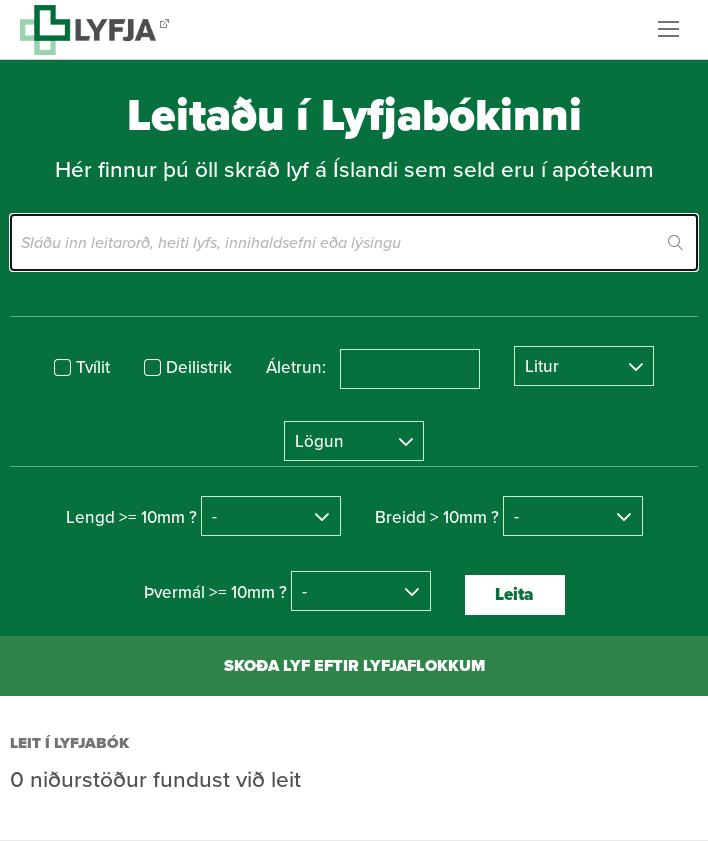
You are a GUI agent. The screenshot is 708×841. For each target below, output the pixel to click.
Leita (514, 594)
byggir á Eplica (576, 811)
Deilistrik (199, 368)
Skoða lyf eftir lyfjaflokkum (354, 665)
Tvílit (93, 368)
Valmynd (673, 29)
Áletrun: (296, 367)
